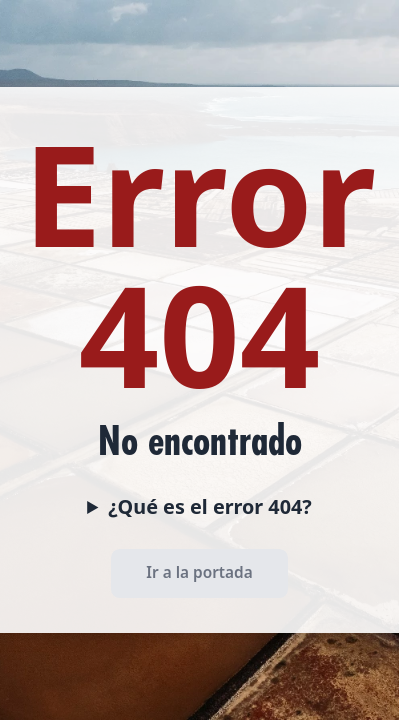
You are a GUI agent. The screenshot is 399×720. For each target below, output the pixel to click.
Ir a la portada (199, 572)
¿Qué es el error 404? (210, 506)
